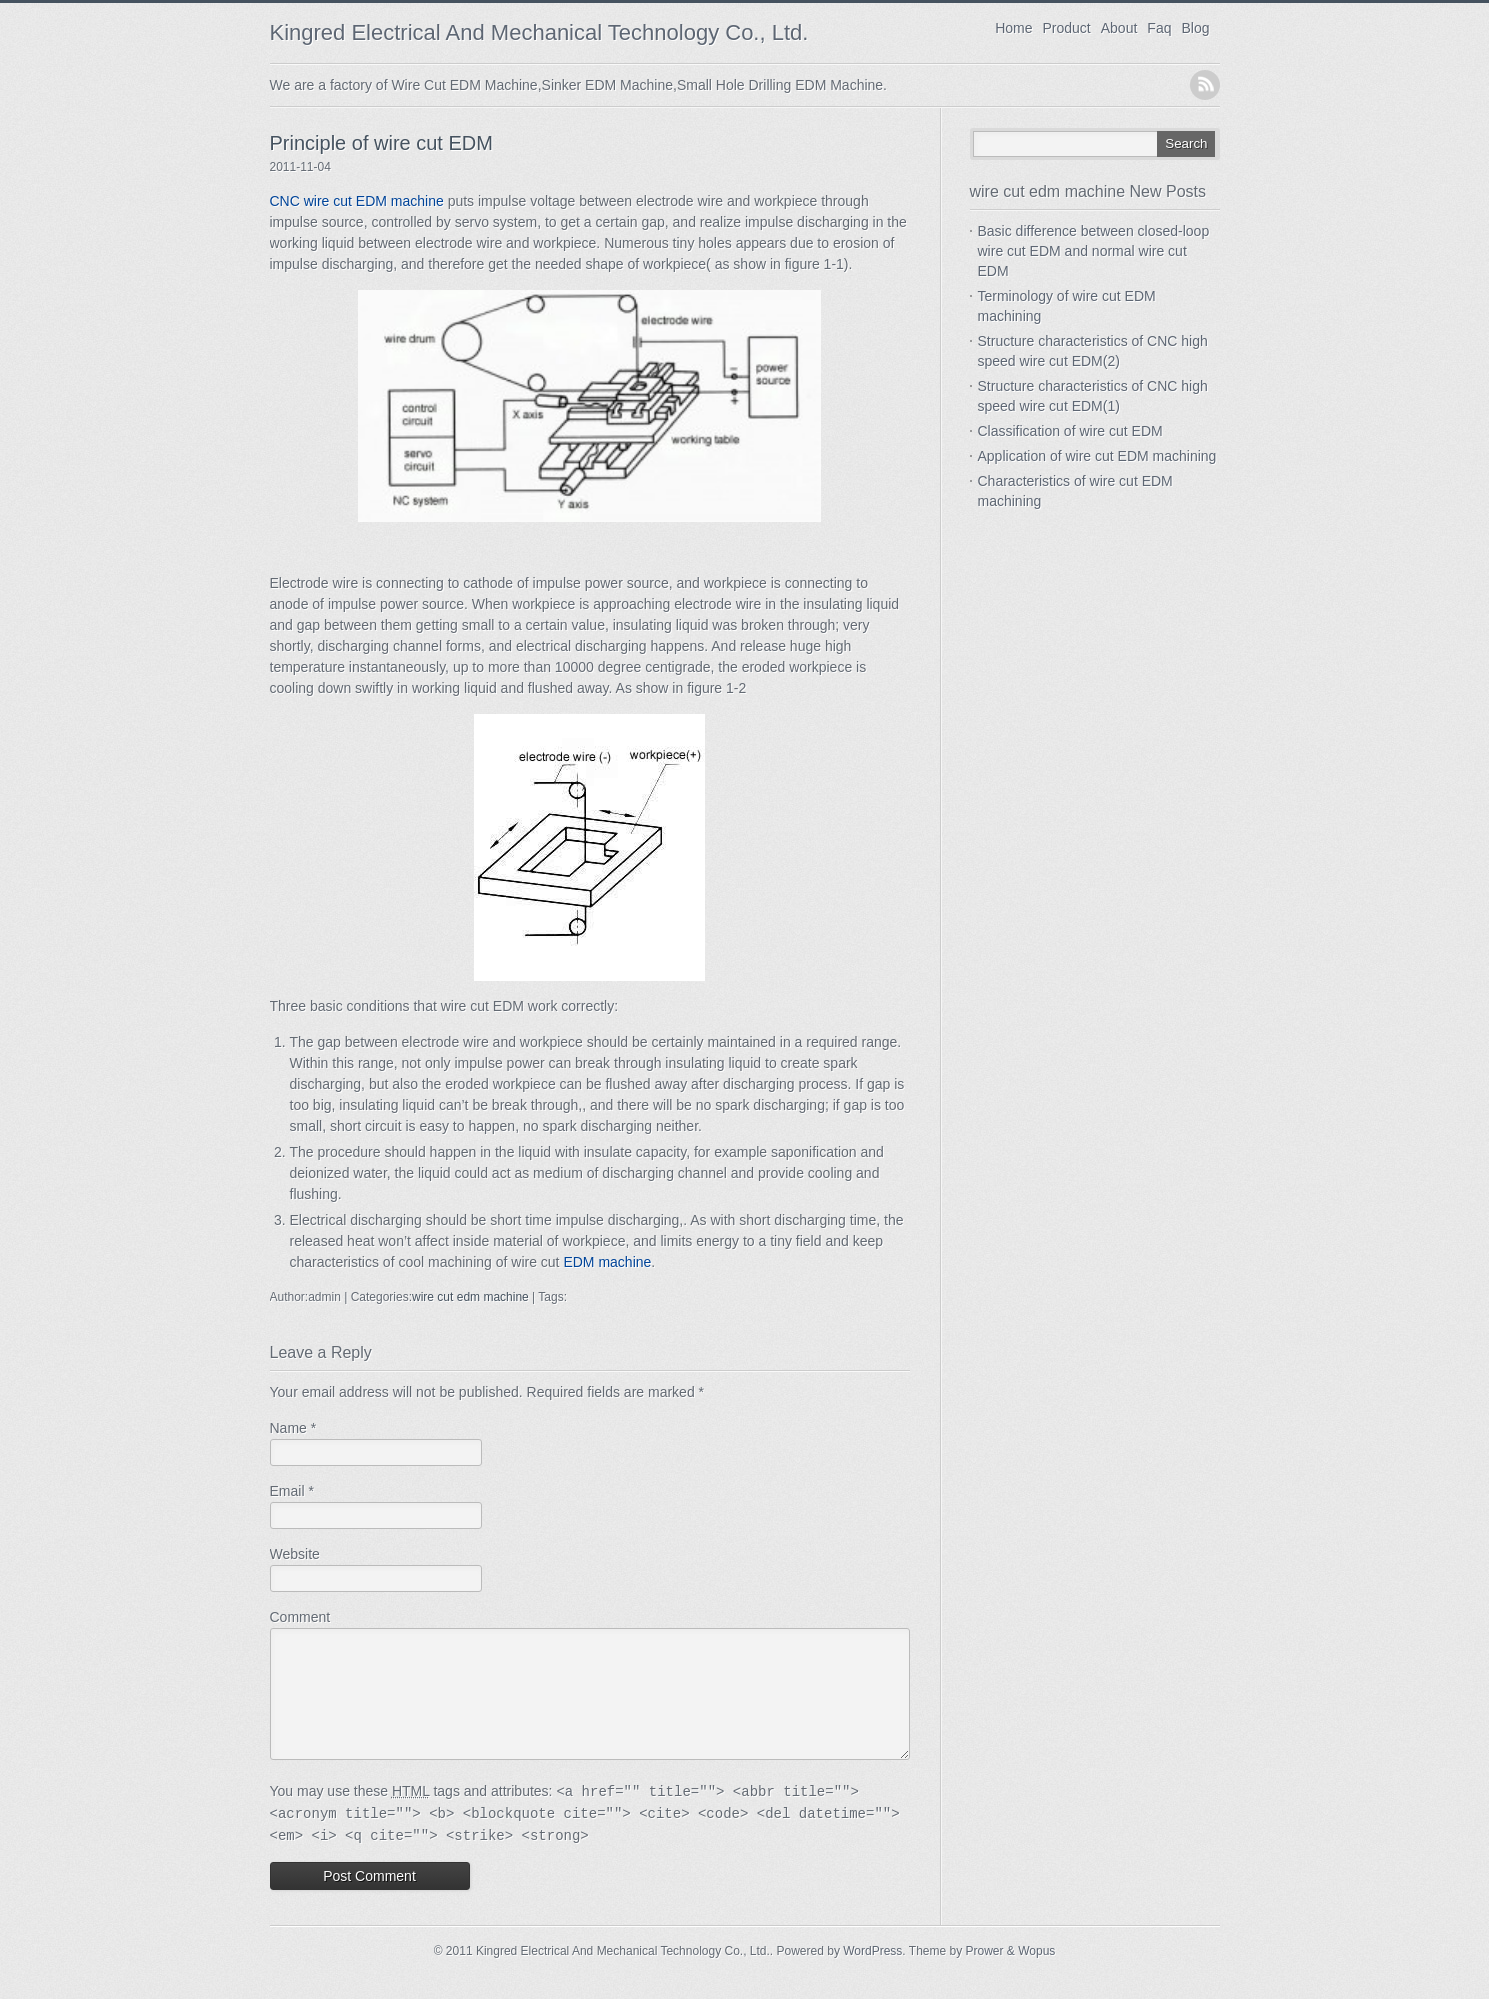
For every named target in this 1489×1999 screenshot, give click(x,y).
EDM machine (607, 1262)
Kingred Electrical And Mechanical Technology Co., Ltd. (539, 32)
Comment (300, 1617)
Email (287, 1491)
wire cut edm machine (470, 1297)
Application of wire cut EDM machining (1097, 456)
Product (1067, 28)
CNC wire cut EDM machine (357, 201)
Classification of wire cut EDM (1070, 431)
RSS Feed (1205, 85)
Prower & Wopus (1011, 1975)
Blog (1195, 28)
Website (295, 1554)
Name (288, 1428)
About (1119, 28)
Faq (1159, 28)
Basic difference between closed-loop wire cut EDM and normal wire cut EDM (1094, 251)
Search (1186, 143)
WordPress (872, 1975)
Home (1013, 28)
